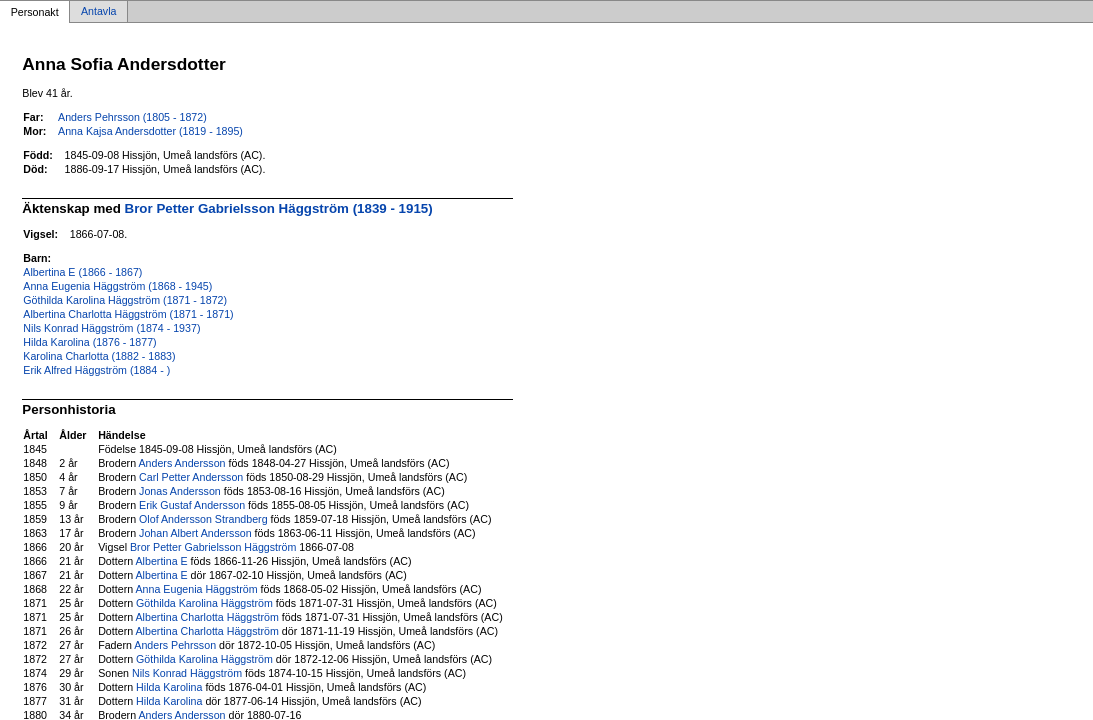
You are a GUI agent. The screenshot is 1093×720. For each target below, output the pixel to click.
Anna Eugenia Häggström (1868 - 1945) (117, 286)
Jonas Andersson (180, 491)
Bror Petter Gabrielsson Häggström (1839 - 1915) (279, 208)
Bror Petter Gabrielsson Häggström (213, 547)
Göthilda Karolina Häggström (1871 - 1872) (125, 300)
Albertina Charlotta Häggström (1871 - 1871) (128, 314)
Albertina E (162, 561)
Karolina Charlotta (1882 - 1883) (99, 356)
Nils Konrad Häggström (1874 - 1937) (111, 328)
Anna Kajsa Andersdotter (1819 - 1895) (150, 131)
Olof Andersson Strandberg (203, 519)
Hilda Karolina (169, 687)
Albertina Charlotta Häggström (207, 617)
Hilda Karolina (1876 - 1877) (89, 342)
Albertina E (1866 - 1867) (82, 272)
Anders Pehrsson (175, 645)
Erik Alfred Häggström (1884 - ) (96, 370)
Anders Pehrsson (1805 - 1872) (132, 117)
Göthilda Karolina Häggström (204, 603)
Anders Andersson (181, 463)
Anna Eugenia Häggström (197, 589)
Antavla (99, 12)
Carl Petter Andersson (191, 477)
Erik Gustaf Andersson (192, 505)
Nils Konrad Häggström (187, 673)
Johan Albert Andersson (195, 533)
